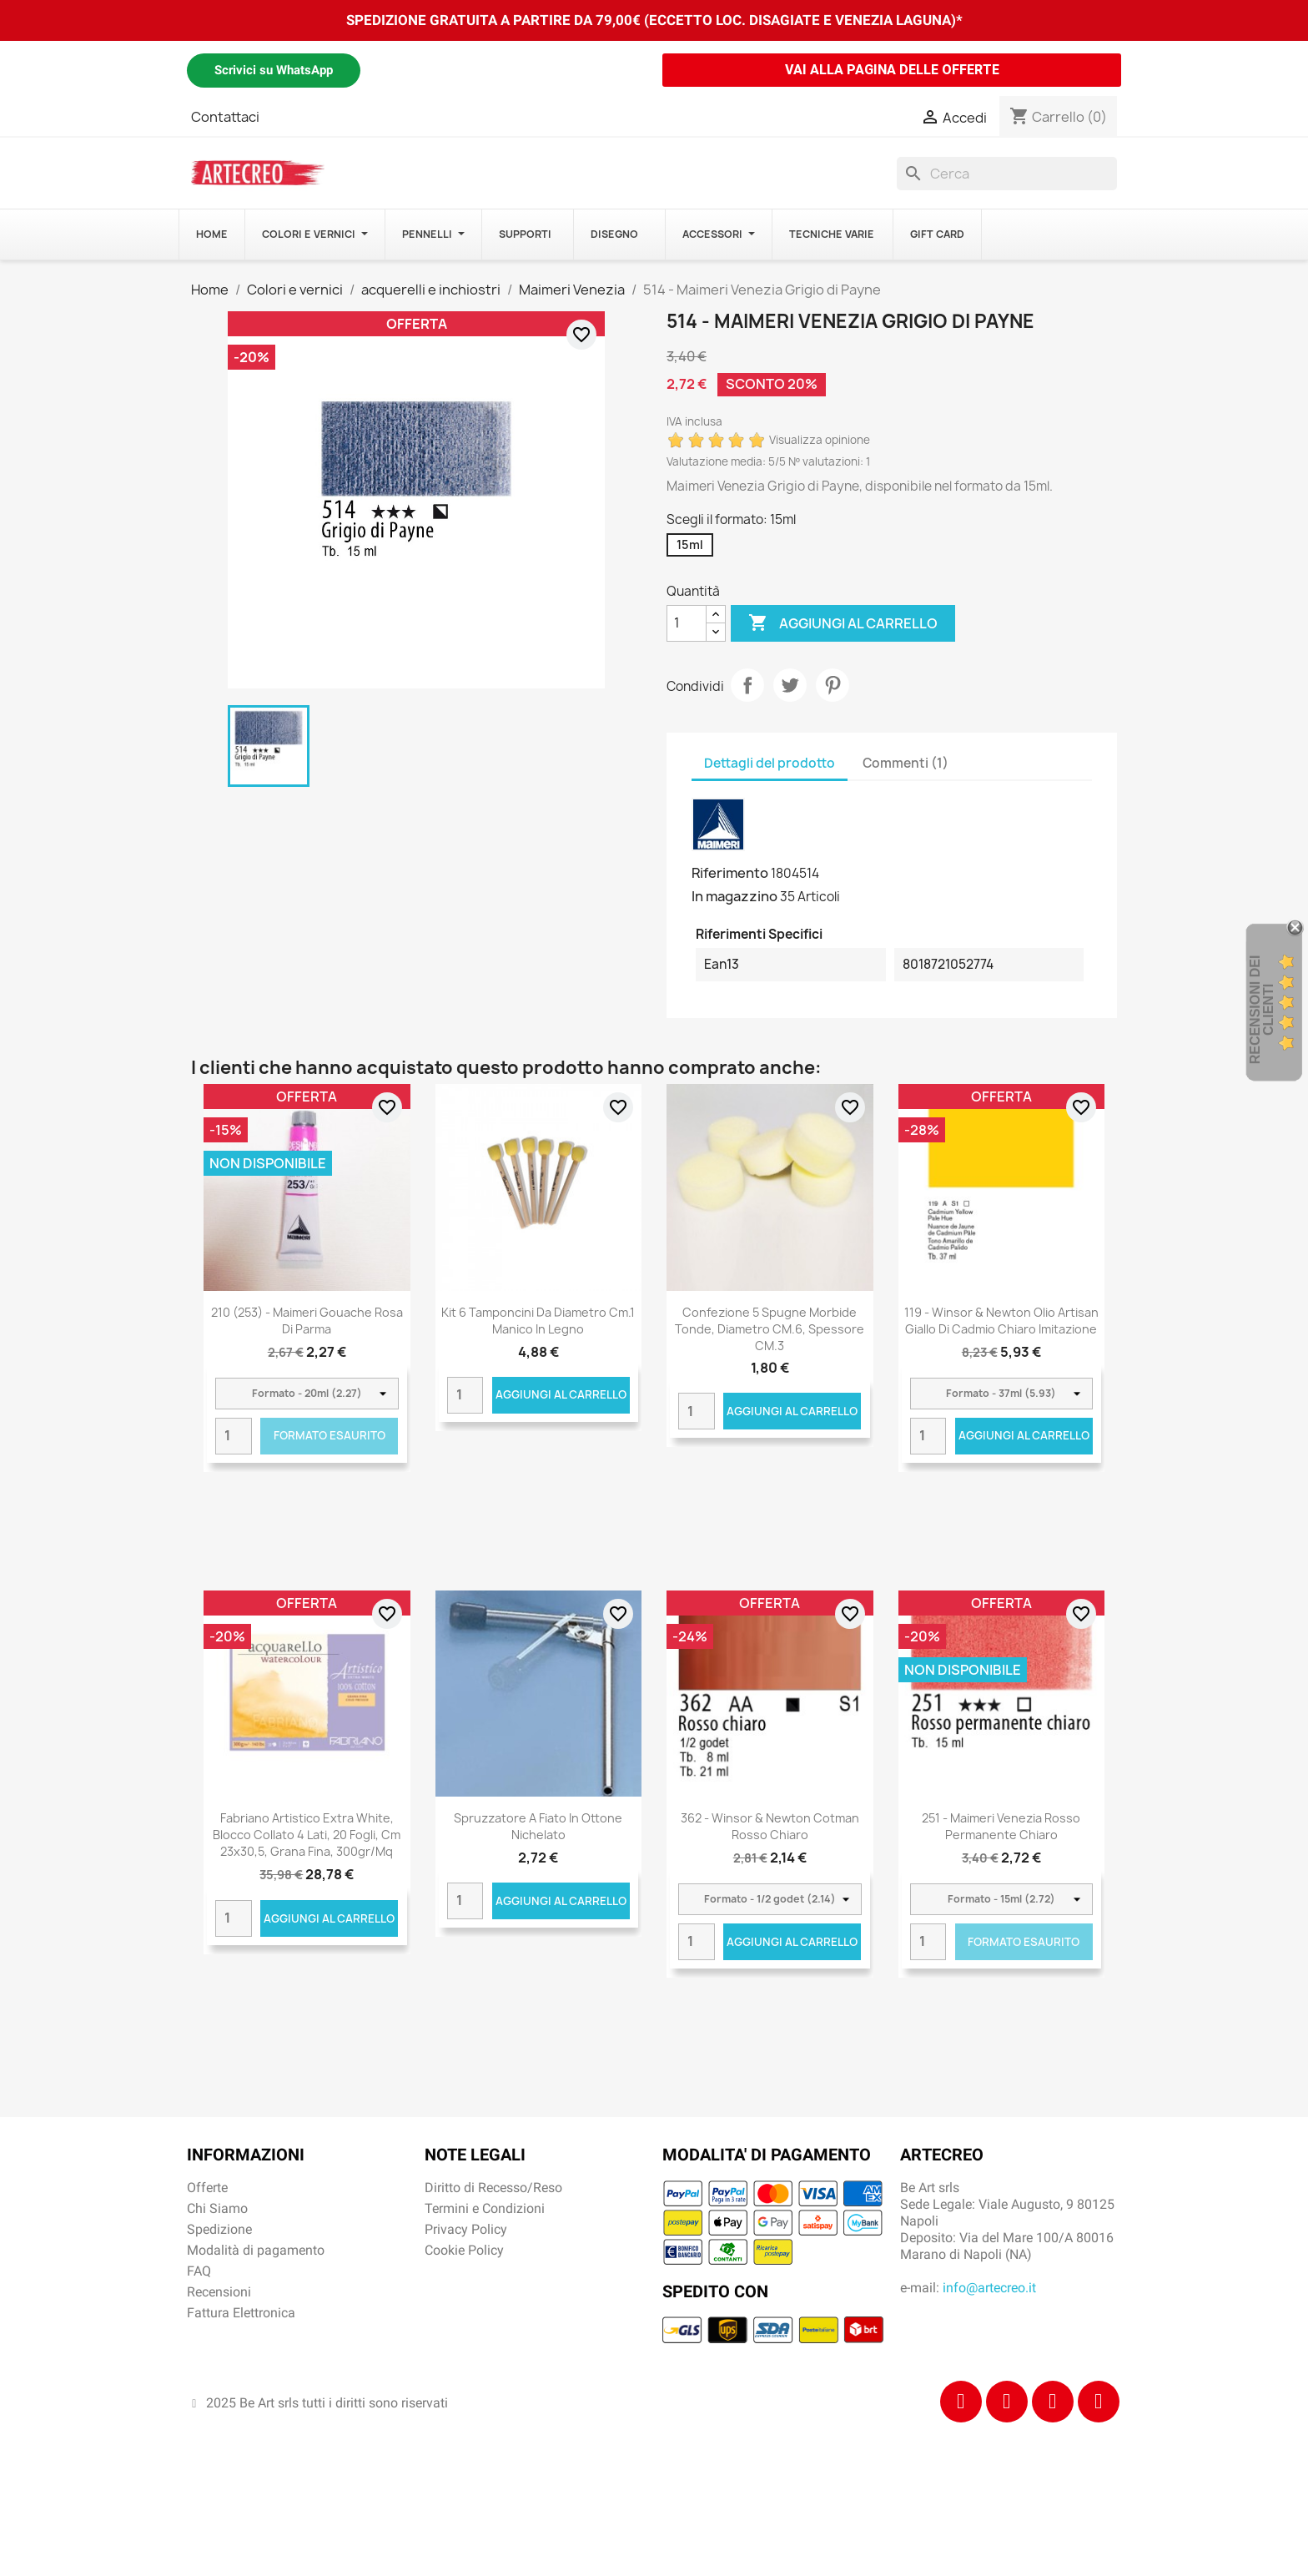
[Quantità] (687, 623)
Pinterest (832, 685)
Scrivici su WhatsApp (273, 70)
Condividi (747, 685)
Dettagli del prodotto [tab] (769, 763)
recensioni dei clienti (1261, 1010)
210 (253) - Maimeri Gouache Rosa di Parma (307, 1320)
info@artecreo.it (989, 2288)
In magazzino (734, 896)
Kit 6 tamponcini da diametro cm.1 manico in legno (538, 1320)
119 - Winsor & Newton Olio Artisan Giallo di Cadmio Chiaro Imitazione (1001, 1320)
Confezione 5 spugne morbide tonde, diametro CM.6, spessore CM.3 (769, 1329)
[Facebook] (961, 2401)
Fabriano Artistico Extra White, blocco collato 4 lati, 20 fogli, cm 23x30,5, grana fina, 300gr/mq (306, 1834)
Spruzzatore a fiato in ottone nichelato (538, 1826)
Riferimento (730, 873)
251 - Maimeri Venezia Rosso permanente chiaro (1001, 1826)
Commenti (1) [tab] (905, 763)
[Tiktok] (1053, 2401)
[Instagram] (1007, 2401)
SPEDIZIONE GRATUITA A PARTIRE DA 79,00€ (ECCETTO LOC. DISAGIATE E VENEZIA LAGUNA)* (654, 20)
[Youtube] (1098, 2401)
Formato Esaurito (329, 1435)
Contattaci (225, 117)
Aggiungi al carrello (843, 623)
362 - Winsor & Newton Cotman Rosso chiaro (770, 1826)
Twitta (790, 685)
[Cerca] (1007, 173)
